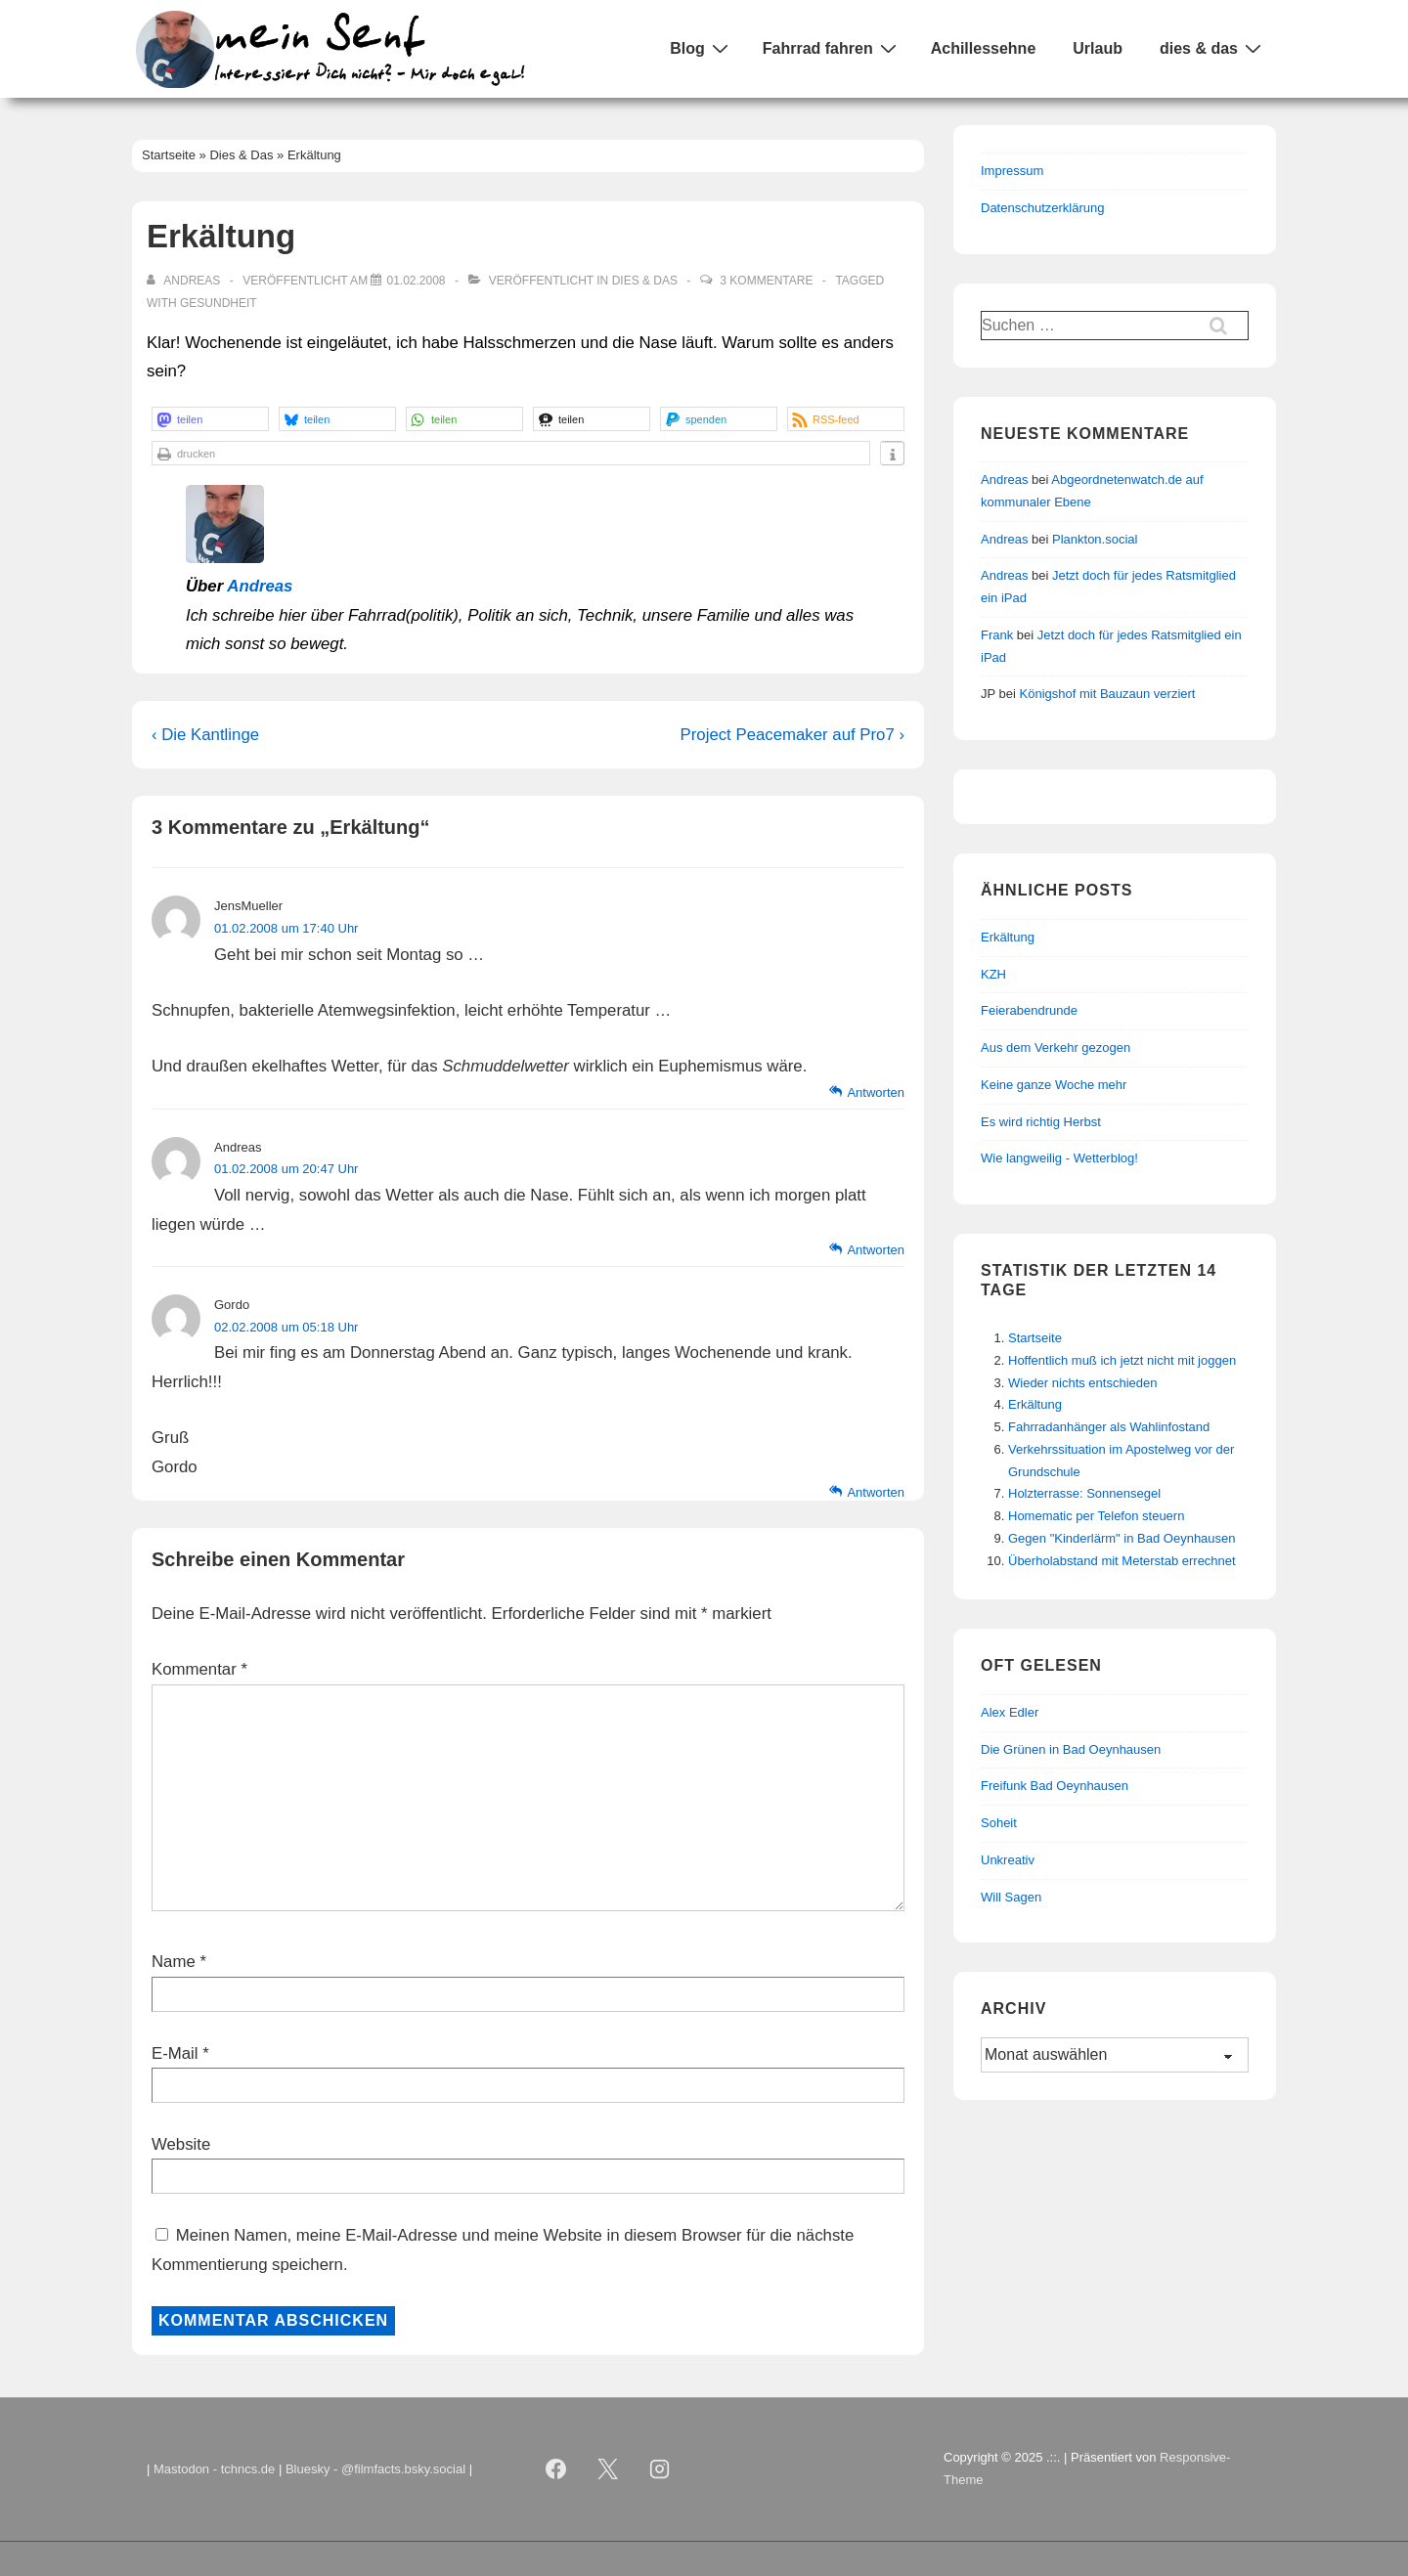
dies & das (1213, 48)
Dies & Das (645, 280)
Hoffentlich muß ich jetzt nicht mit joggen (1122, 1360)
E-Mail (175, 2053)
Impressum (1012, 170)
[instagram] (660, 2469)
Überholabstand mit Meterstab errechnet (1122, 1560)
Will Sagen (1011, 1897)
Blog (701, 48)
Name (174, 1961)
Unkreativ (1007, 1860)
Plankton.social (1094, 539)
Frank (997, 635)
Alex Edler (1009, 1712)
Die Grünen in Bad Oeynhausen (1071, 1749)
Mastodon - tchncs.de (214, 2469)
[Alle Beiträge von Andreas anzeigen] (185, 280)
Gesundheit (218, 303)
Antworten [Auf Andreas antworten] (875, 1250)
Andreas (259, 586)
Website (181, 2144)
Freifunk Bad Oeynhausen (1054, 1785)
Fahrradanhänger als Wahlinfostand (1109, 1426)
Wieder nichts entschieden (1082, 1382)
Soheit (999, 1822)
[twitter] (608, 2469)
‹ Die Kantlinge (205, 734)
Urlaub (1097, 48)
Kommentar (199, 1669)
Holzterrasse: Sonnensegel (1084, 1493)
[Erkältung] (415, 280)
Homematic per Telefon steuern (1096, 1515)
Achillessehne (983, 48)
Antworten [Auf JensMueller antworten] (875, 1092)
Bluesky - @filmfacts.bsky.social (375, 2469)
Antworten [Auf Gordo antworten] (875, 1492)
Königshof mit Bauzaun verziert (1108, 693)
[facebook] (556, 2469)
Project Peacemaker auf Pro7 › (792, 734)
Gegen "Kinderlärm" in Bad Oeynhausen (1122, 1538)
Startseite (1035, 1338)
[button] (210, 419)
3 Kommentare (766, 280)
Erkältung (1035, 1404)
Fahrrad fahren (832, 48)
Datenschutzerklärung (1042, 207)
